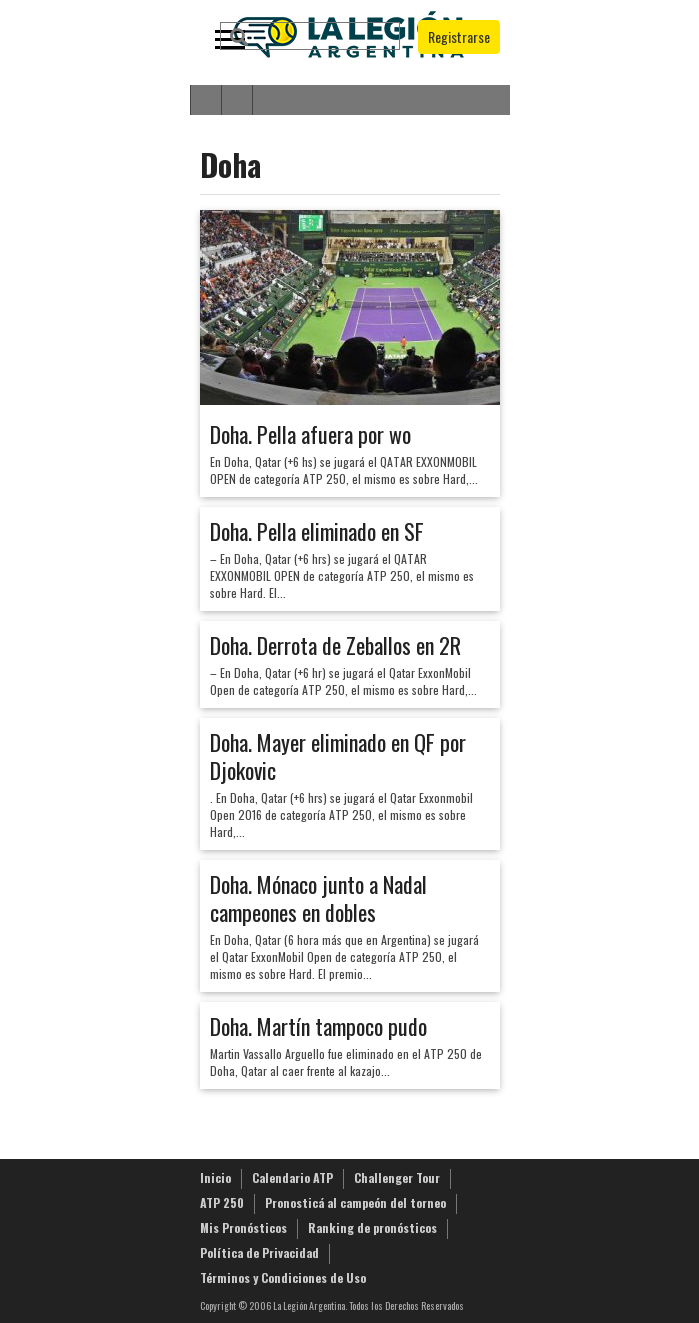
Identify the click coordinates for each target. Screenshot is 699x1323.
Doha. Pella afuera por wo (310, 434)
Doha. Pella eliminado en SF (317, 531)
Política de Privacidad (259, 1252)
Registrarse (459, 36)
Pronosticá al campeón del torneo (355, 1202)
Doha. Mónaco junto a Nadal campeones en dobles (318, 898)
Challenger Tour (397, 1177)
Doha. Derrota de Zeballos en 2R (335, 645)
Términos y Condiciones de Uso (283, 1277)
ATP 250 (222, 1202)
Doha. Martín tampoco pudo (318, 1026)
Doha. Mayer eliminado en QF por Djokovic (338, 756)
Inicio (215, 1177)
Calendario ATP (292, 1177)
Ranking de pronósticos (372, 1227)
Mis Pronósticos (243, 1227)
